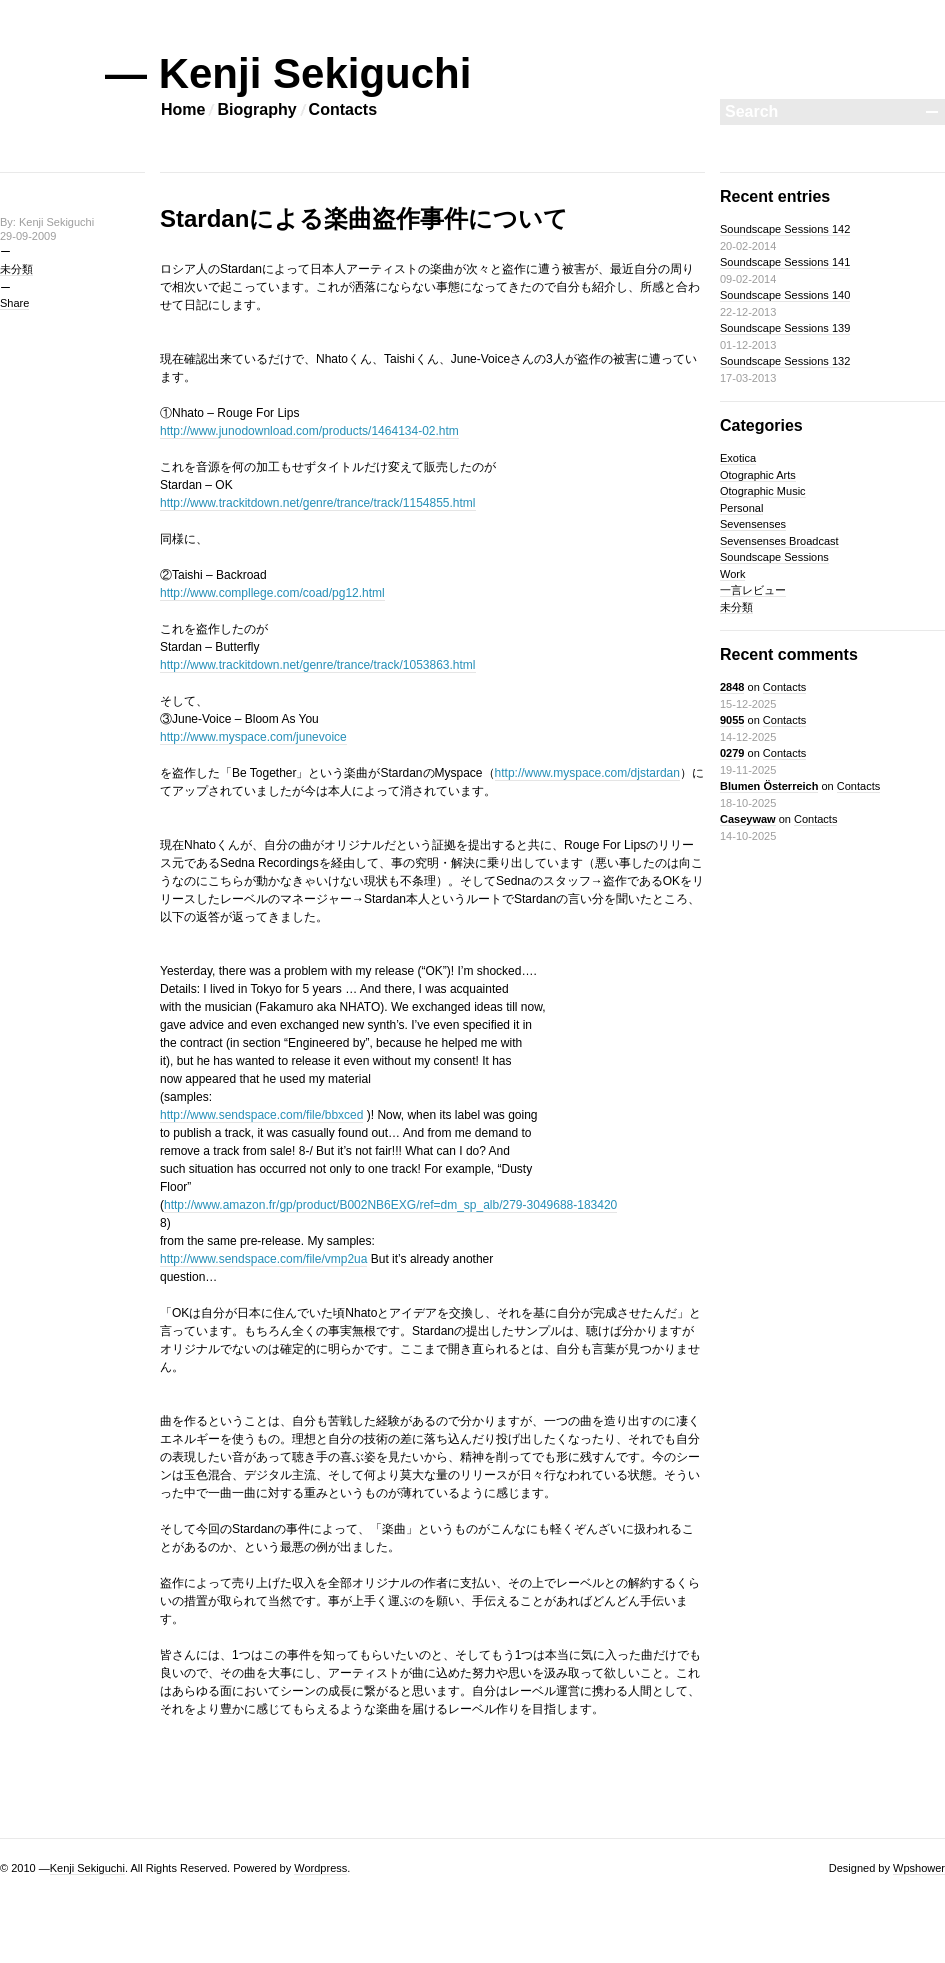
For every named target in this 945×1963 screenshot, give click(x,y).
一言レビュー (753, 590)
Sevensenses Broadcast (779, 541)
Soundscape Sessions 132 (785, 361)
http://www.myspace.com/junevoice (253, 737)
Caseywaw (748, 819)
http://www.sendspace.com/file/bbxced (261, 1115)
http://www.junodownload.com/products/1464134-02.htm (309, 431)
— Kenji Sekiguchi (288, 73)
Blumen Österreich (769, 786)
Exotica (738, 458)
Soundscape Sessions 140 (785, 295)
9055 (732, 720)
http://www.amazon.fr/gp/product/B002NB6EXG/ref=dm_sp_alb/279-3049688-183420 (390, 1205)
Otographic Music (763, 491)
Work (732, 574)
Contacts (343, 109)
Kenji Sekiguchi (87, 1868)
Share (14, 303)
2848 (732, 687)
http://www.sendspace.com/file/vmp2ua (263, 1259)
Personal (741, 508)
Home (183, 109)
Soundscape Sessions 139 (785, 328)
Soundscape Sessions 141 (785, 262)
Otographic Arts (758, 475)
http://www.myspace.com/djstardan (587, 773)
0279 (732, 753)
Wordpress (320, 1868)
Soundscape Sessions (774, 557)
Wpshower (919, 1868)
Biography (256, 109)
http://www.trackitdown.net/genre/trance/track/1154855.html (318, 503)
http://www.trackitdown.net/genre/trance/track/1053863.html (318, 665)
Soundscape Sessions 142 (785, 229)
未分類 (16, 269)
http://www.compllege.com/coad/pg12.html (272, 593)
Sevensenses (753, 524)
